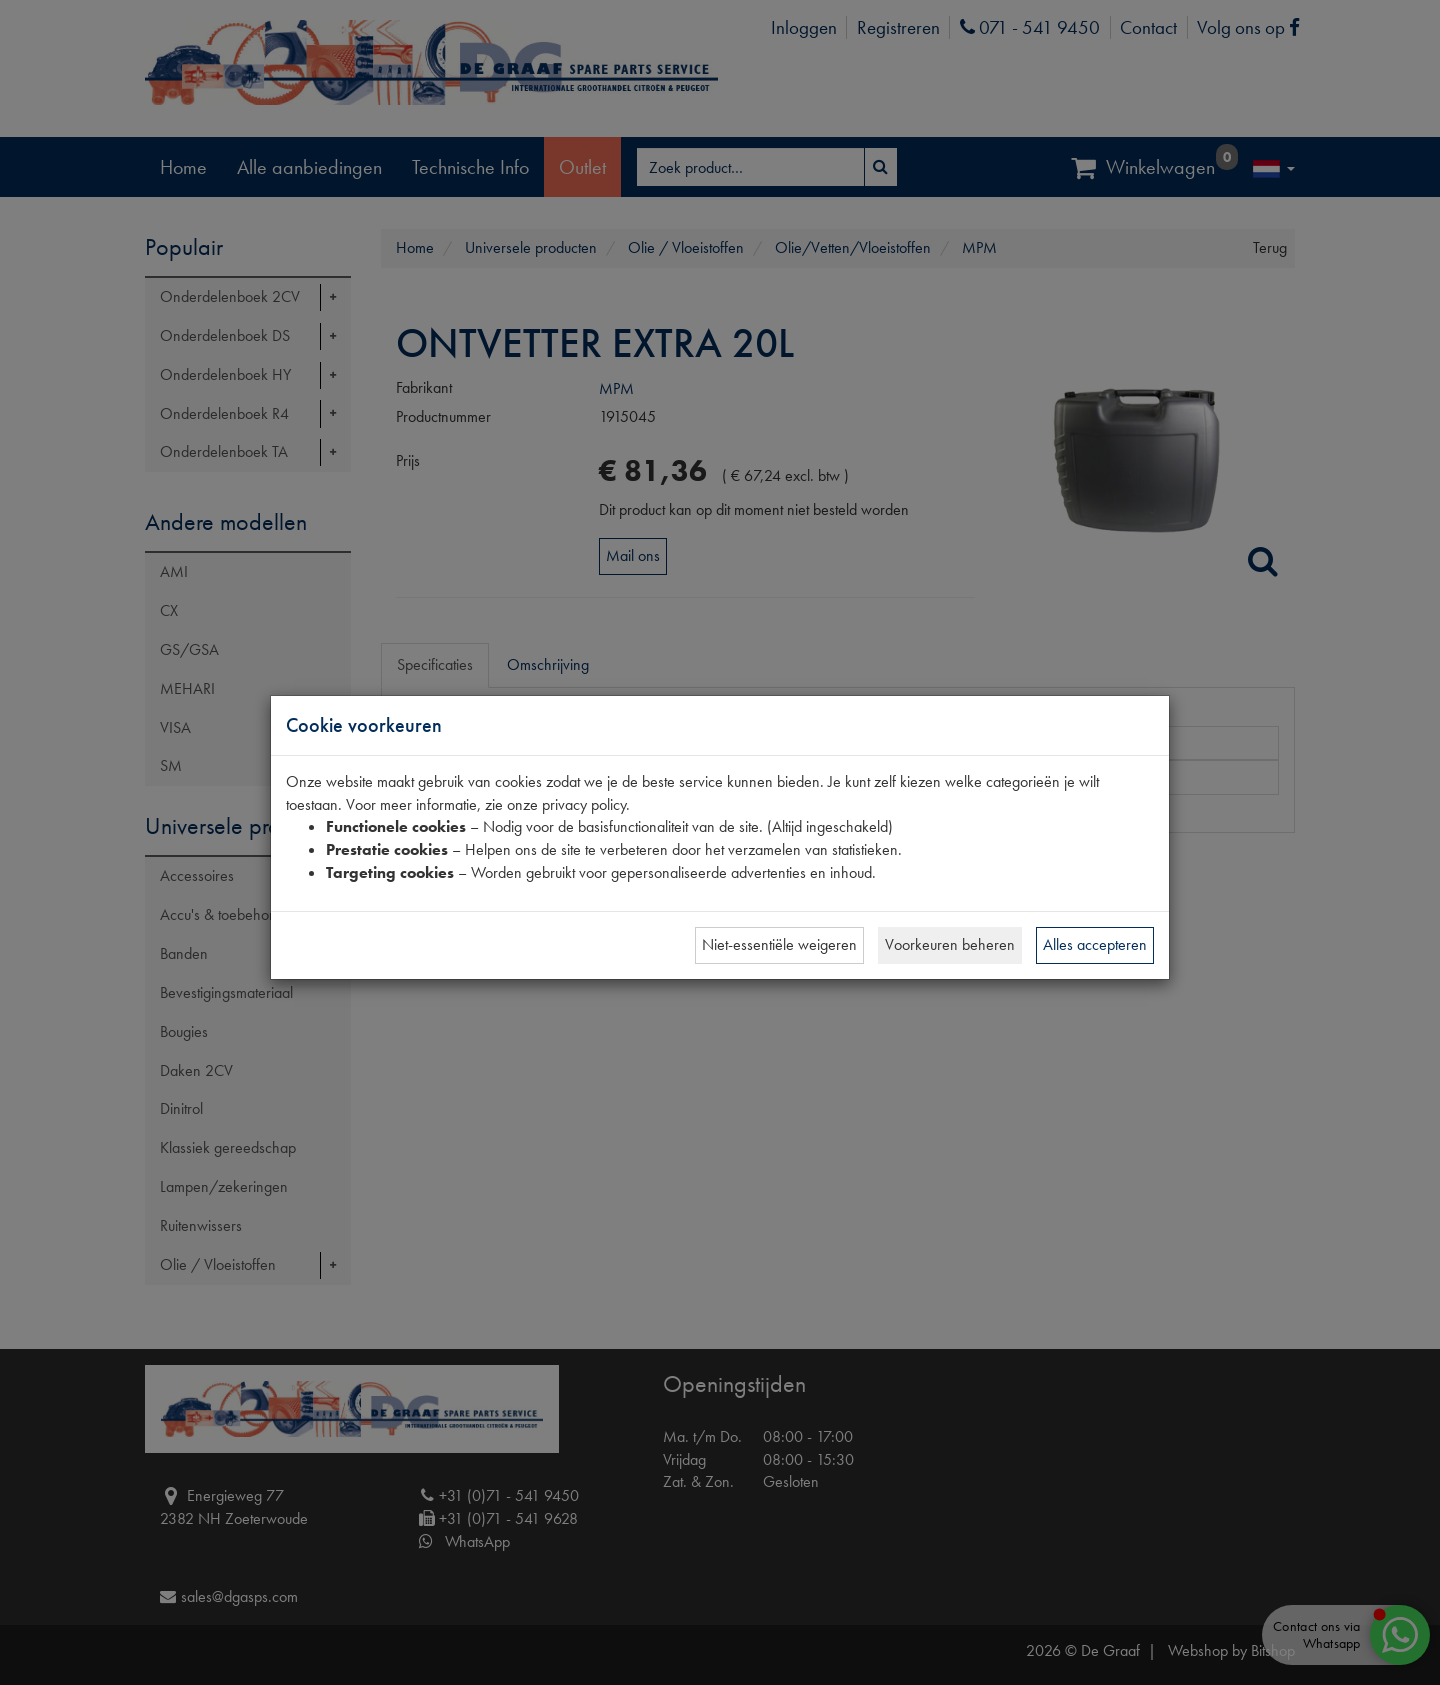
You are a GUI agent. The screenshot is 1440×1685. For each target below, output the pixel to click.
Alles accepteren (1095, 944)
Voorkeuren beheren (950, 944)
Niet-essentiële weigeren (779, 944)
